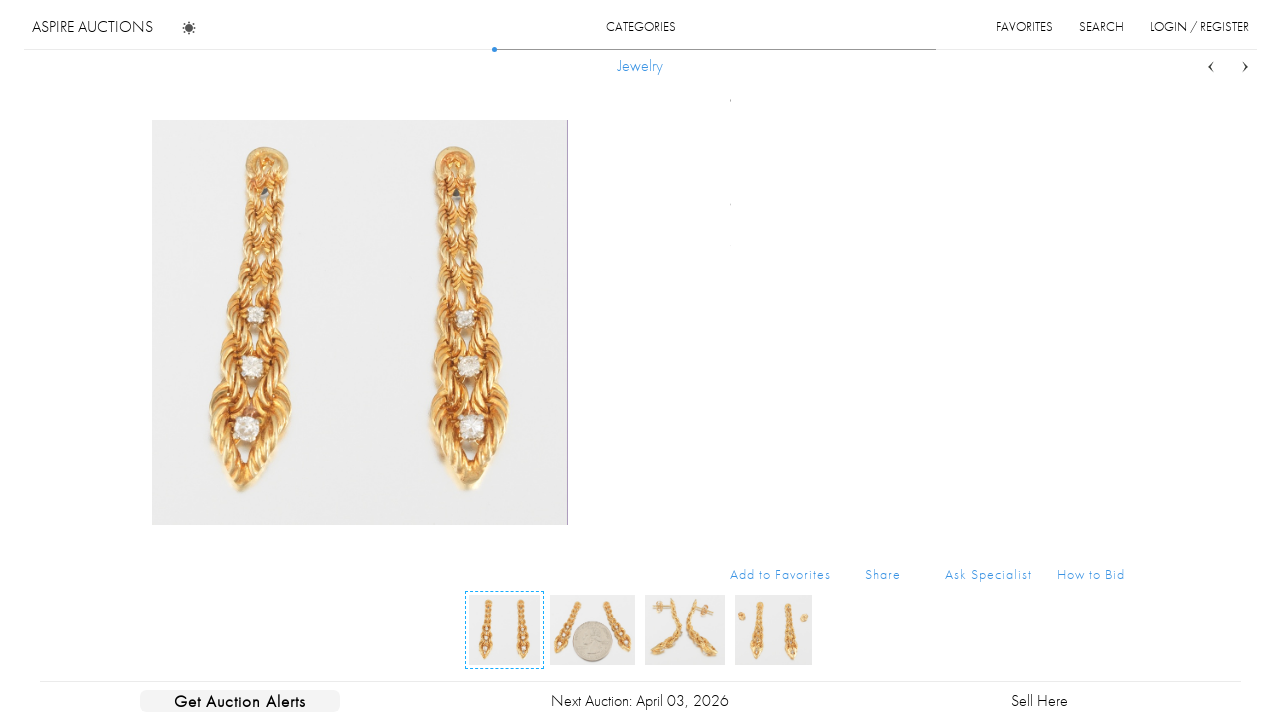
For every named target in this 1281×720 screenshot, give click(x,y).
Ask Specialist (988, 574)
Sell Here (1039, 700)
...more (1109, 203)
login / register (1199, 26)
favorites (1024, 26)
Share (883, 574)
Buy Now (930, 387)
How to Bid (1091, 574)
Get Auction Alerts (240, 701)
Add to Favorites (780, 574)
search (1101, 26)
